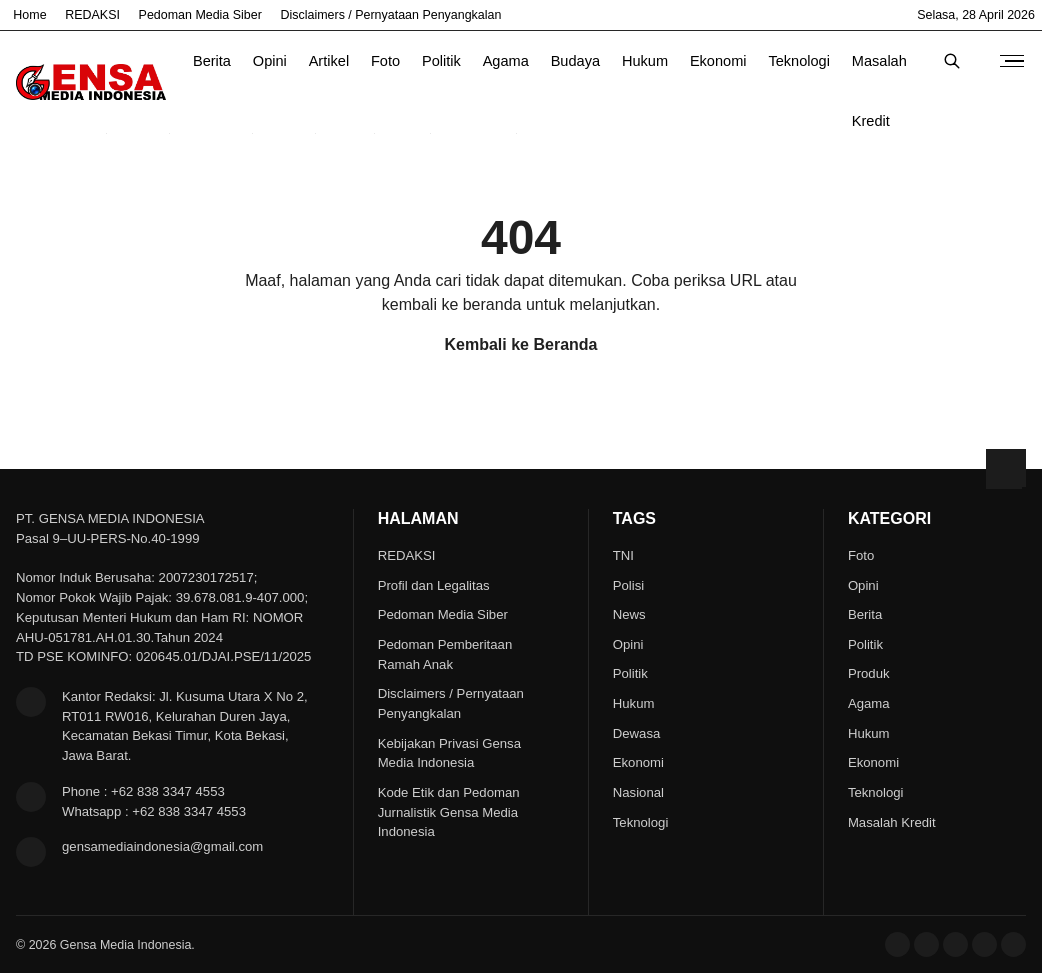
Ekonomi (718, 61)
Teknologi (799, 61)
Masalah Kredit (879, 72)
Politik (441, 61)
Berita (212, 61)
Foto (385, 61)
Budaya (575, 61)
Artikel (329, 61)
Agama (506, 61)
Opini (270, 61)
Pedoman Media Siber (200, 15)
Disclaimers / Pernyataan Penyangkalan (391, 15)
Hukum (645, 61)
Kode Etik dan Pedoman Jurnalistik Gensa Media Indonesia (449, 812)
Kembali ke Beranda (521, 344)
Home (29, 15)
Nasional (638, 792)
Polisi (628, 585)
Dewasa (637, 733)
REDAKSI (92, 15)
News (629, 614)
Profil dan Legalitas (434, 585)
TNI (623, 555)
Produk (869, 673)
